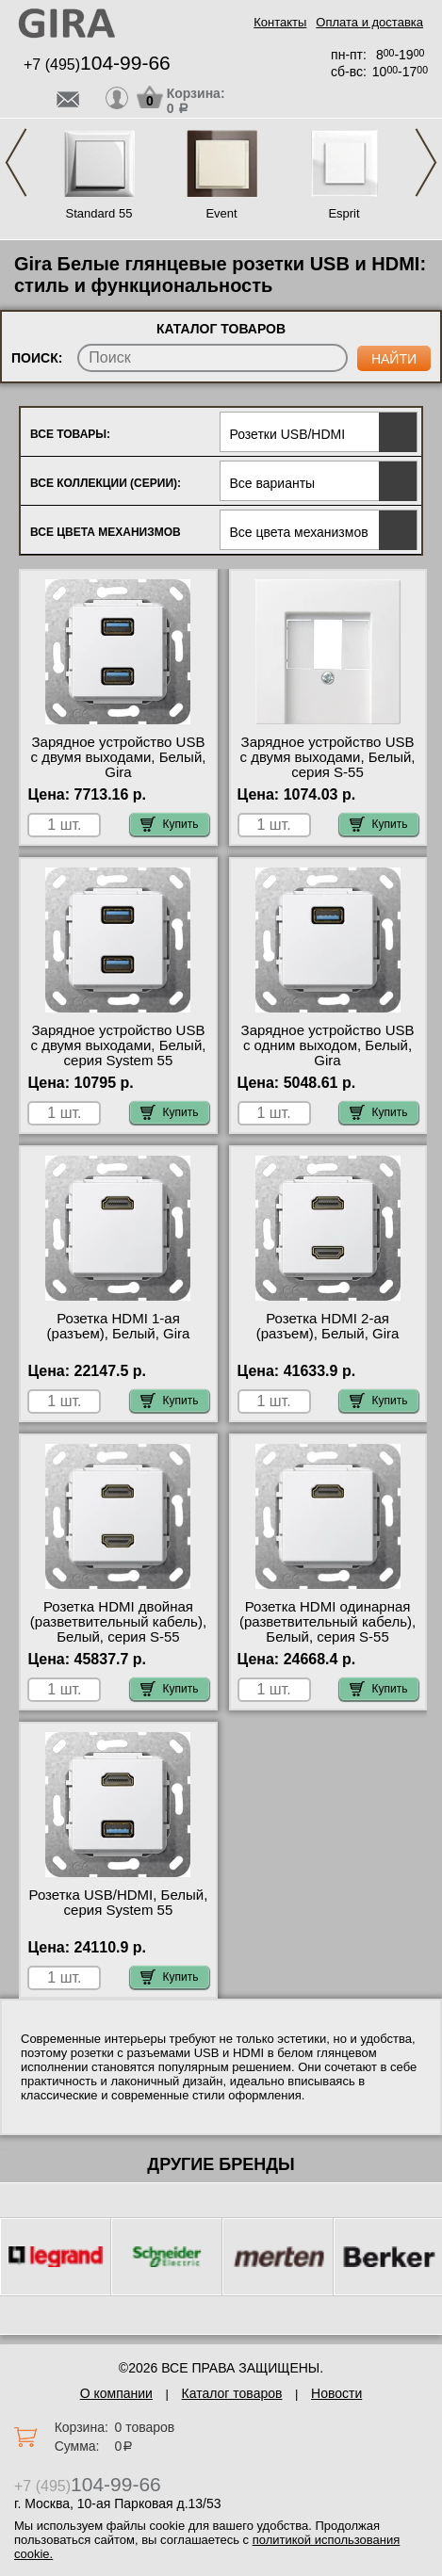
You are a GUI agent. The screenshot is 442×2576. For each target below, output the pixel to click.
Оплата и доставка (369, 22)
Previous (16, 162)
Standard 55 (99, 213)
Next (426, 162)
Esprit (343, 213)
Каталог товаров (232, 2393)
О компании (116, 2393)
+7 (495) (97, 65)
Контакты (280, 22)
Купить (169, 824)
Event (221, 213)
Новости (336, 2393)
